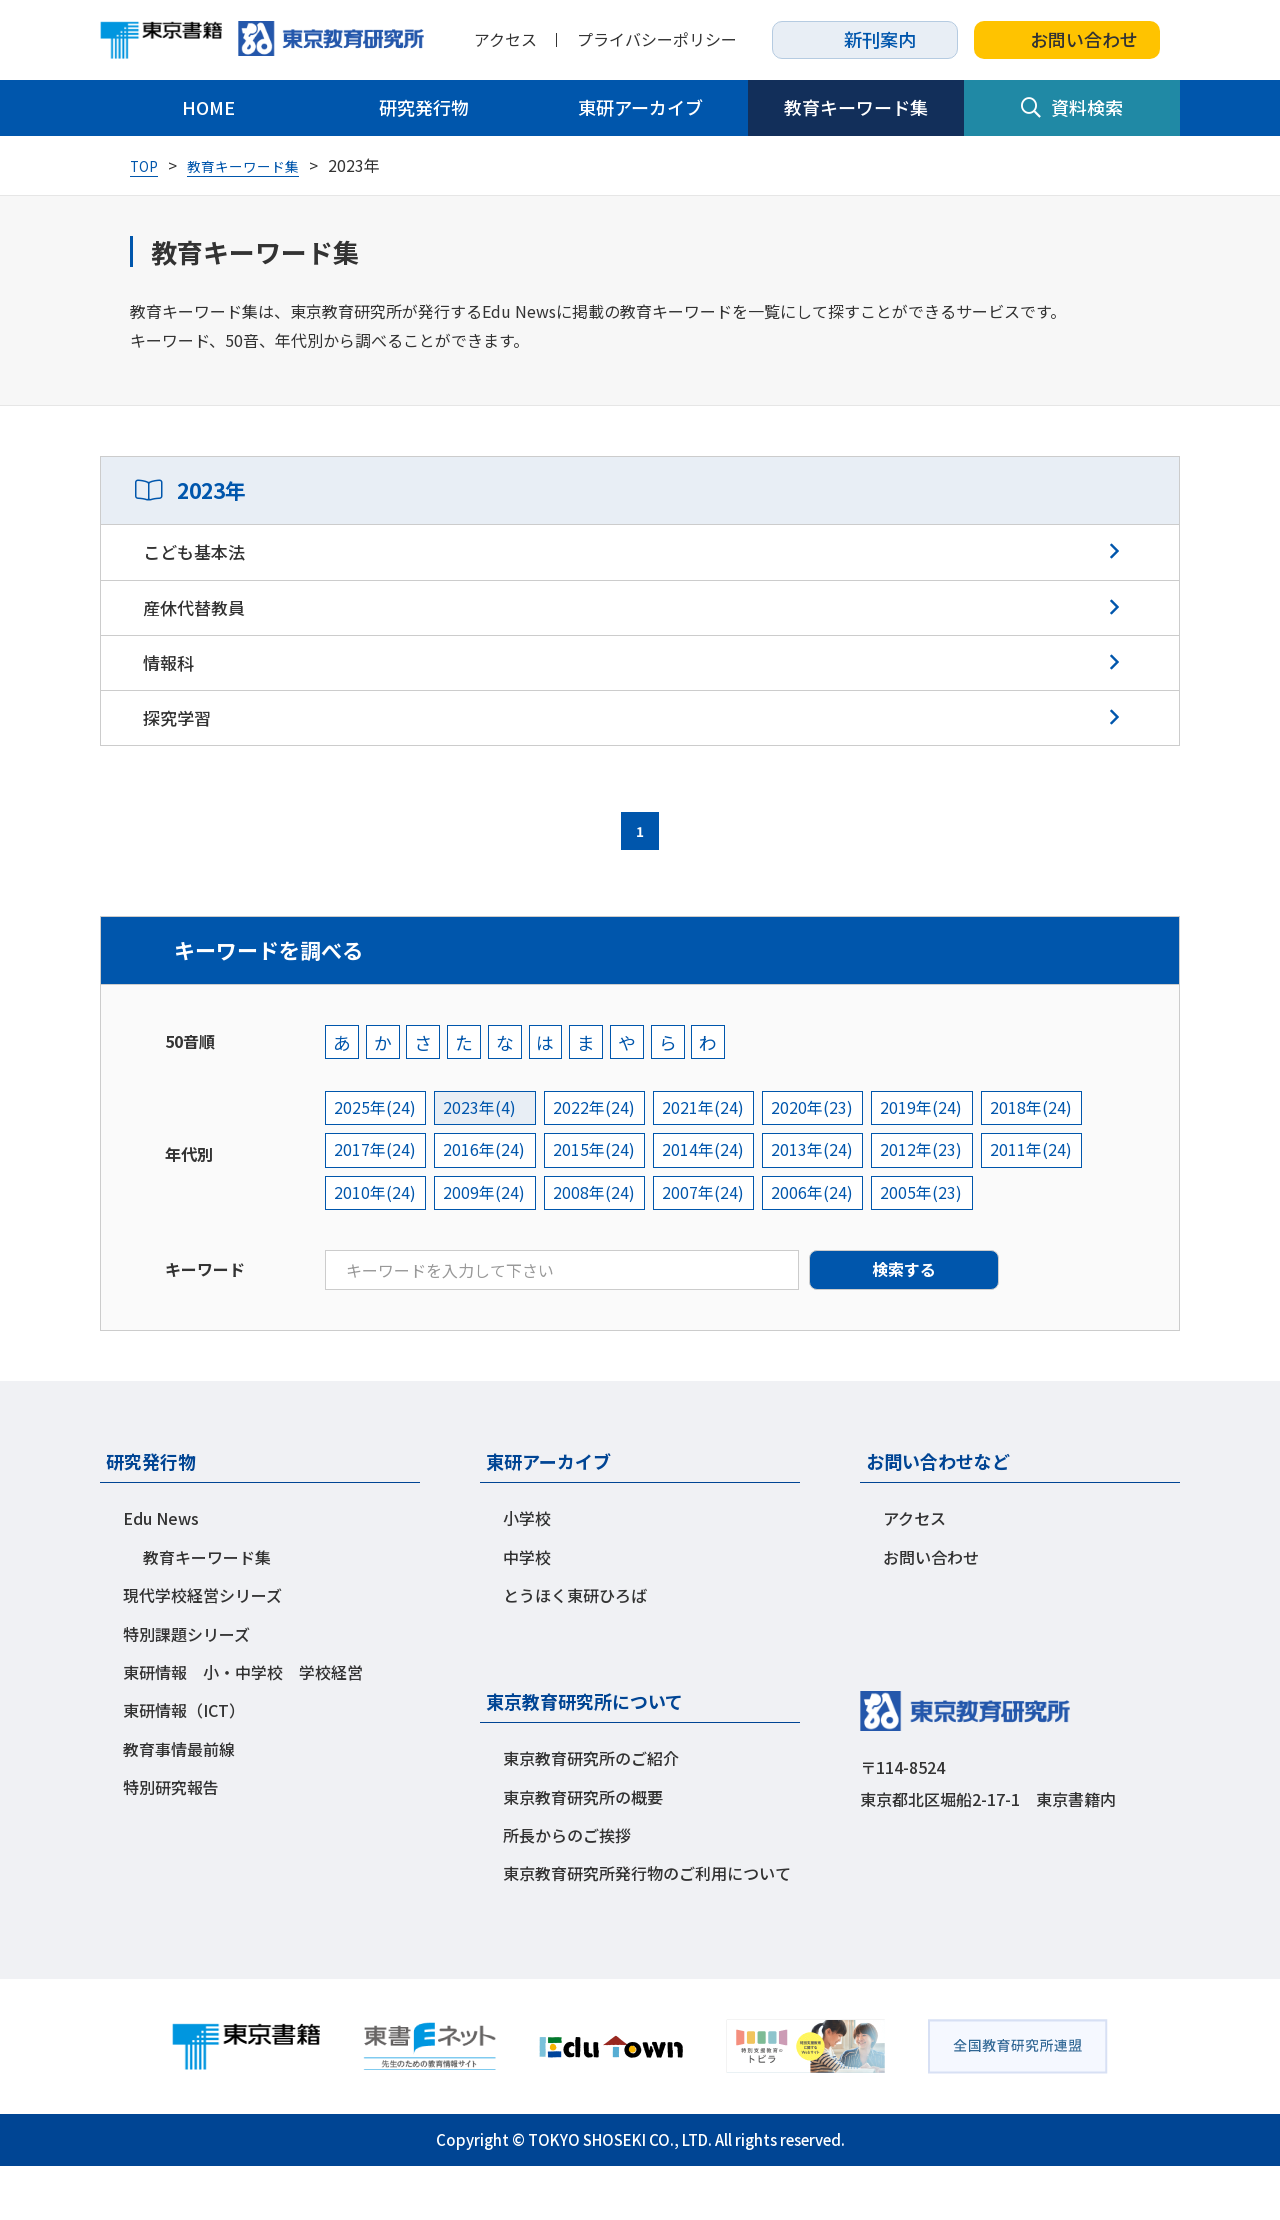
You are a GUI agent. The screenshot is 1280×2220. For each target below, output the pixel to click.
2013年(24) (823, 1203)
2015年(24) (599, 1203)
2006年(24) (823, 1246)
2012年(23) (935, 1203)
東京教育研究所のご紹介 (591, 1812)
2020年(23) (823, 1160)
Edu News (161, 1572)
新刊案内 (865, 39)
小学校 (527, 1572)
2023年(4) (482, 1160)
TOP (146, 165)
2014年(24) (711, 1203)
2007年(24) (711, 1246)
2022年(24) (599, 1160)
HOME (208, 107)
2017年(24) (375, 1203)
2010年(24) (375, 1246)
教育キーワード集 (856, 107)
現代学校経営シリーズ (202, 1649)
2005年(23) (935, 1246)
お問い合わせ (1067, 39)
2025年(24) (375, 1160)
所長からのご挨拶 (567, 1889)
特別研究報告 (171, 1841)
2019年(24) (935, 1160)
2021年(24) (711, 1160)
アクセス (505, 39)
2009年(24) (487, 1246)
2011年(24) (1047, 1203)
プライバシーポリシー (657, 39)
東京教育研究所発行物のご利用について (647, 1927)
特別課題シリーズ (186, 1688)
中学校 (527, 1611)
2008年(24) (599, 1246)
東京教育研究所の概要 (583, 1851)
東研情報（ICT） (184, 1764)
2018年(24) (1047, 1160)
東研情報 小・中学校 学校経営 (243, 1726)
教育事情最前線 (179, 1803)
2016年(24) (487, 1203)
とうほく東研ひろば (575, 1649)
